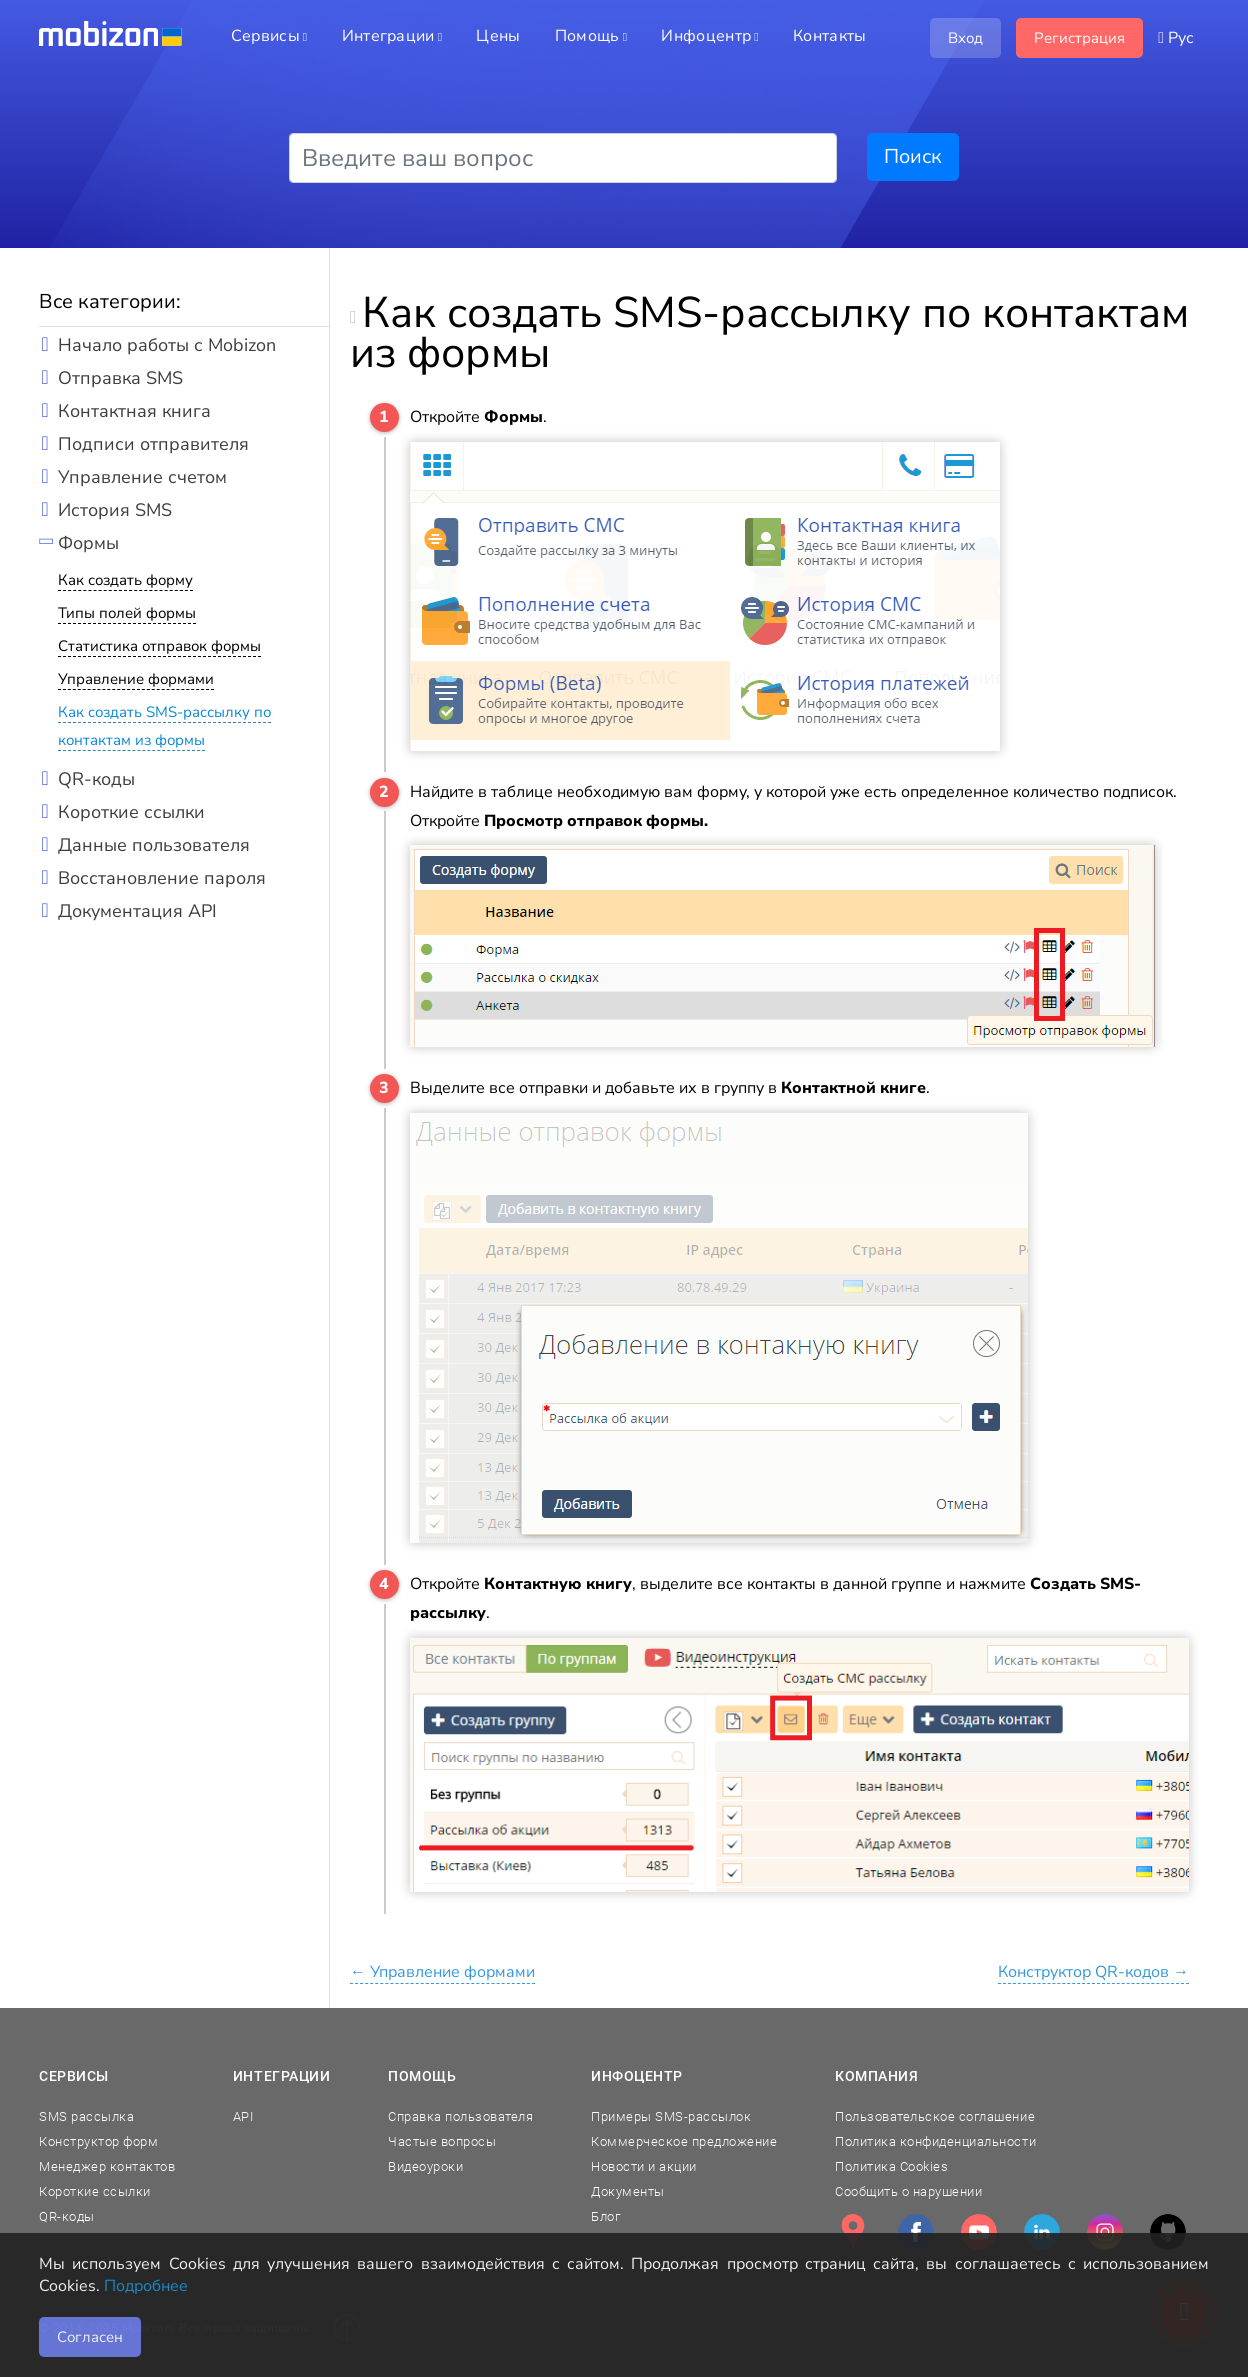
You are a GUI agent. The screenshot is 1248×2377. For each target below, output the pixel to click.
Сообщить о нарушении (908, 2191)
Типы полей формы (127, 613)
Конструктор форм (98, 2141)
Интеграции (282, 2076)
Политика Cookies (891, 2166)
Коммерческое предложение (684, 2141)
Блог (605, 2216)
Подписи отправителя (153, 444)
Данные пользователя (154, 845)
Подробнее (146, 2286)
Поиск (913, 156)
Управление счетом (142, 477)
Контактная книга (134, 411)
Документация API (137, 911)
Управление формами (136, 679)
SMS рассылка (86, 2116)
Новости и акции (644, 2166)
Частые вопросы (442, 2141)
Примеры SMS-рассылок (671, 2116)
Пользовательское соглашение (935, 2116)
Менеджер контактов (107, 2166)
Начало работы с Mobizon (167, 345)
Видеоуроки (425, 2166)
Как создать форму (125, 580)
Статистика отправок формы (159, 646)
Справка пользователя (460, 2116)
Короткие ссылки (131, 812)
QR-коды (96, 779)
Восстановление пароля (162, 878)
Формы (88, 543)
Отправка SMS (120, 378)
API (243, 2116)
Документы (628, 2191)
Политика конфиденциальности (935, 2141)
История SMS (115, 510)
